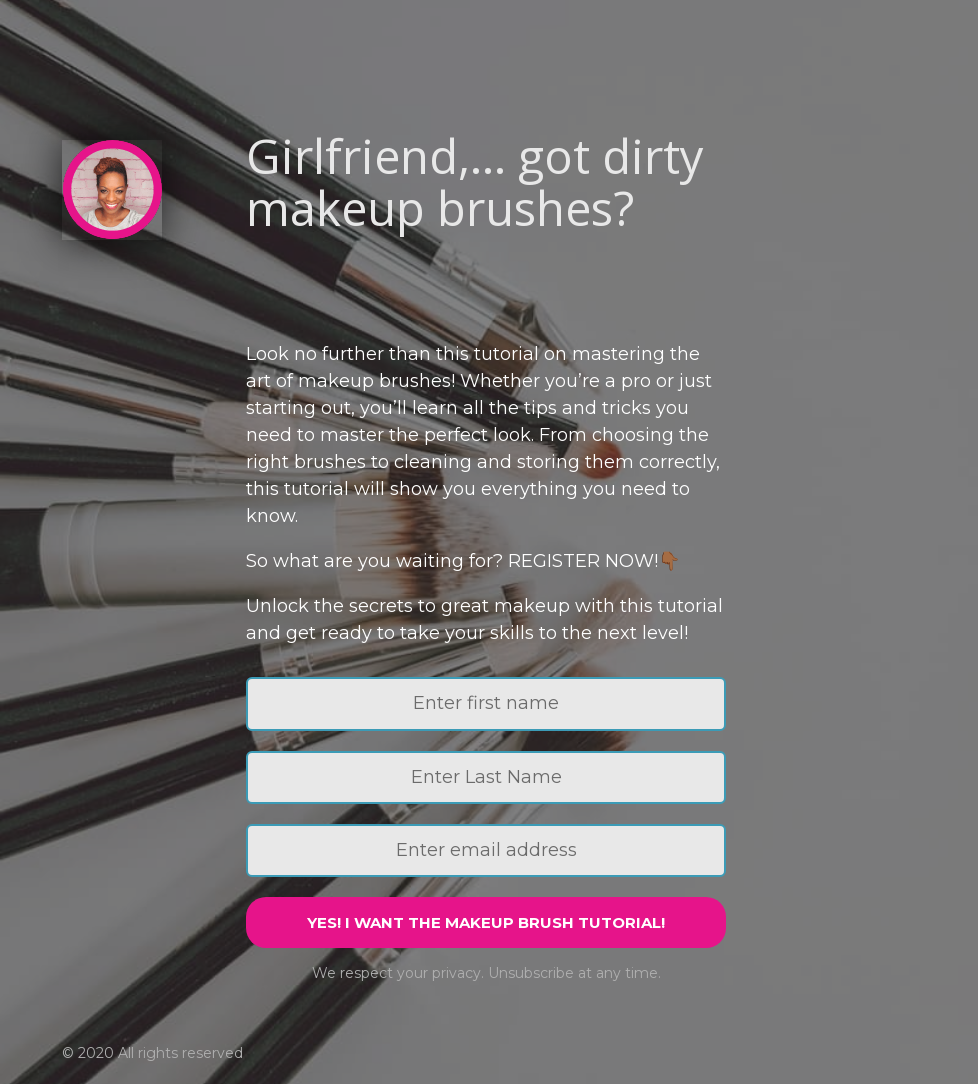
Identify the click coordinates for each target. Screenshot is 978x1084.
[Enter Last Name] (486, 777)
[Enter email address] (486, 850)
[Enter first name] (486, 703)
